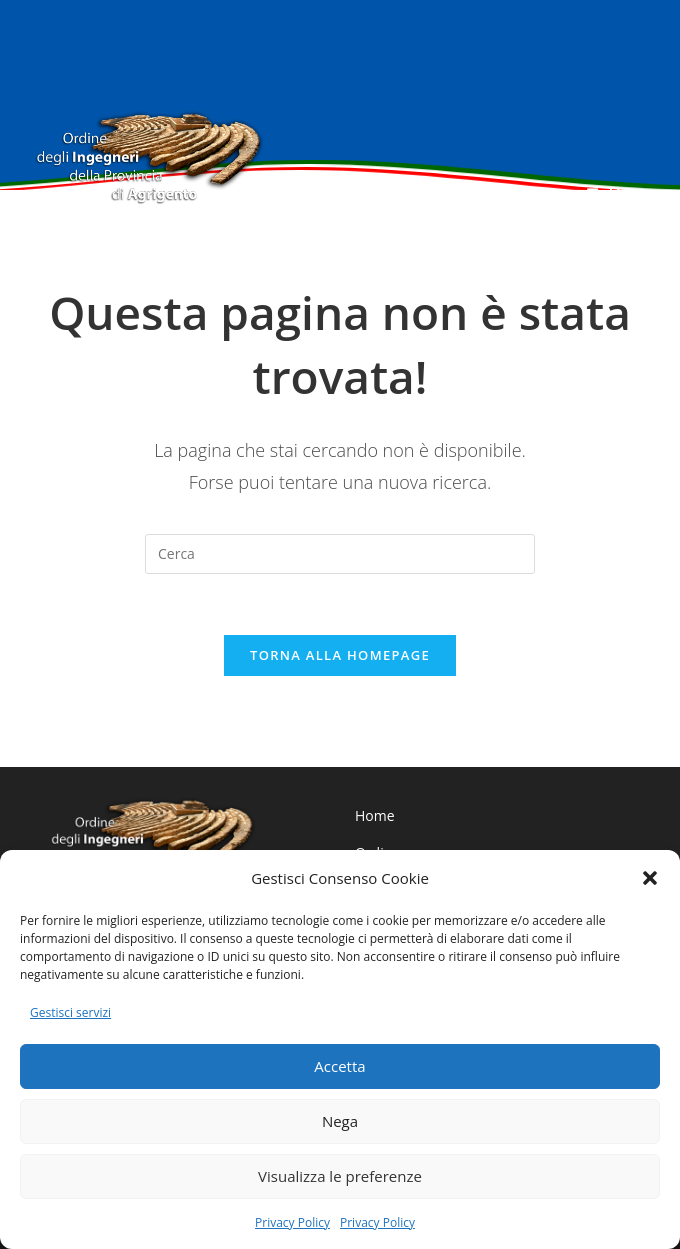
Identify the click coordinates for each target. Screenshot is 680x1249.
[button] (650, 878)
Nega (340, 1121)
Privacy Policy (292, 1222)
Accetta (339, 1066)
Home (375, 815)
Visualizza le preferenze (340, 1176)
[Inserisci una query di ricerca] (340, 554)
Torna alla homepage (340, 655)
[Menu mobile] (616, 193)
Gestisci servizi (70, 1012)
